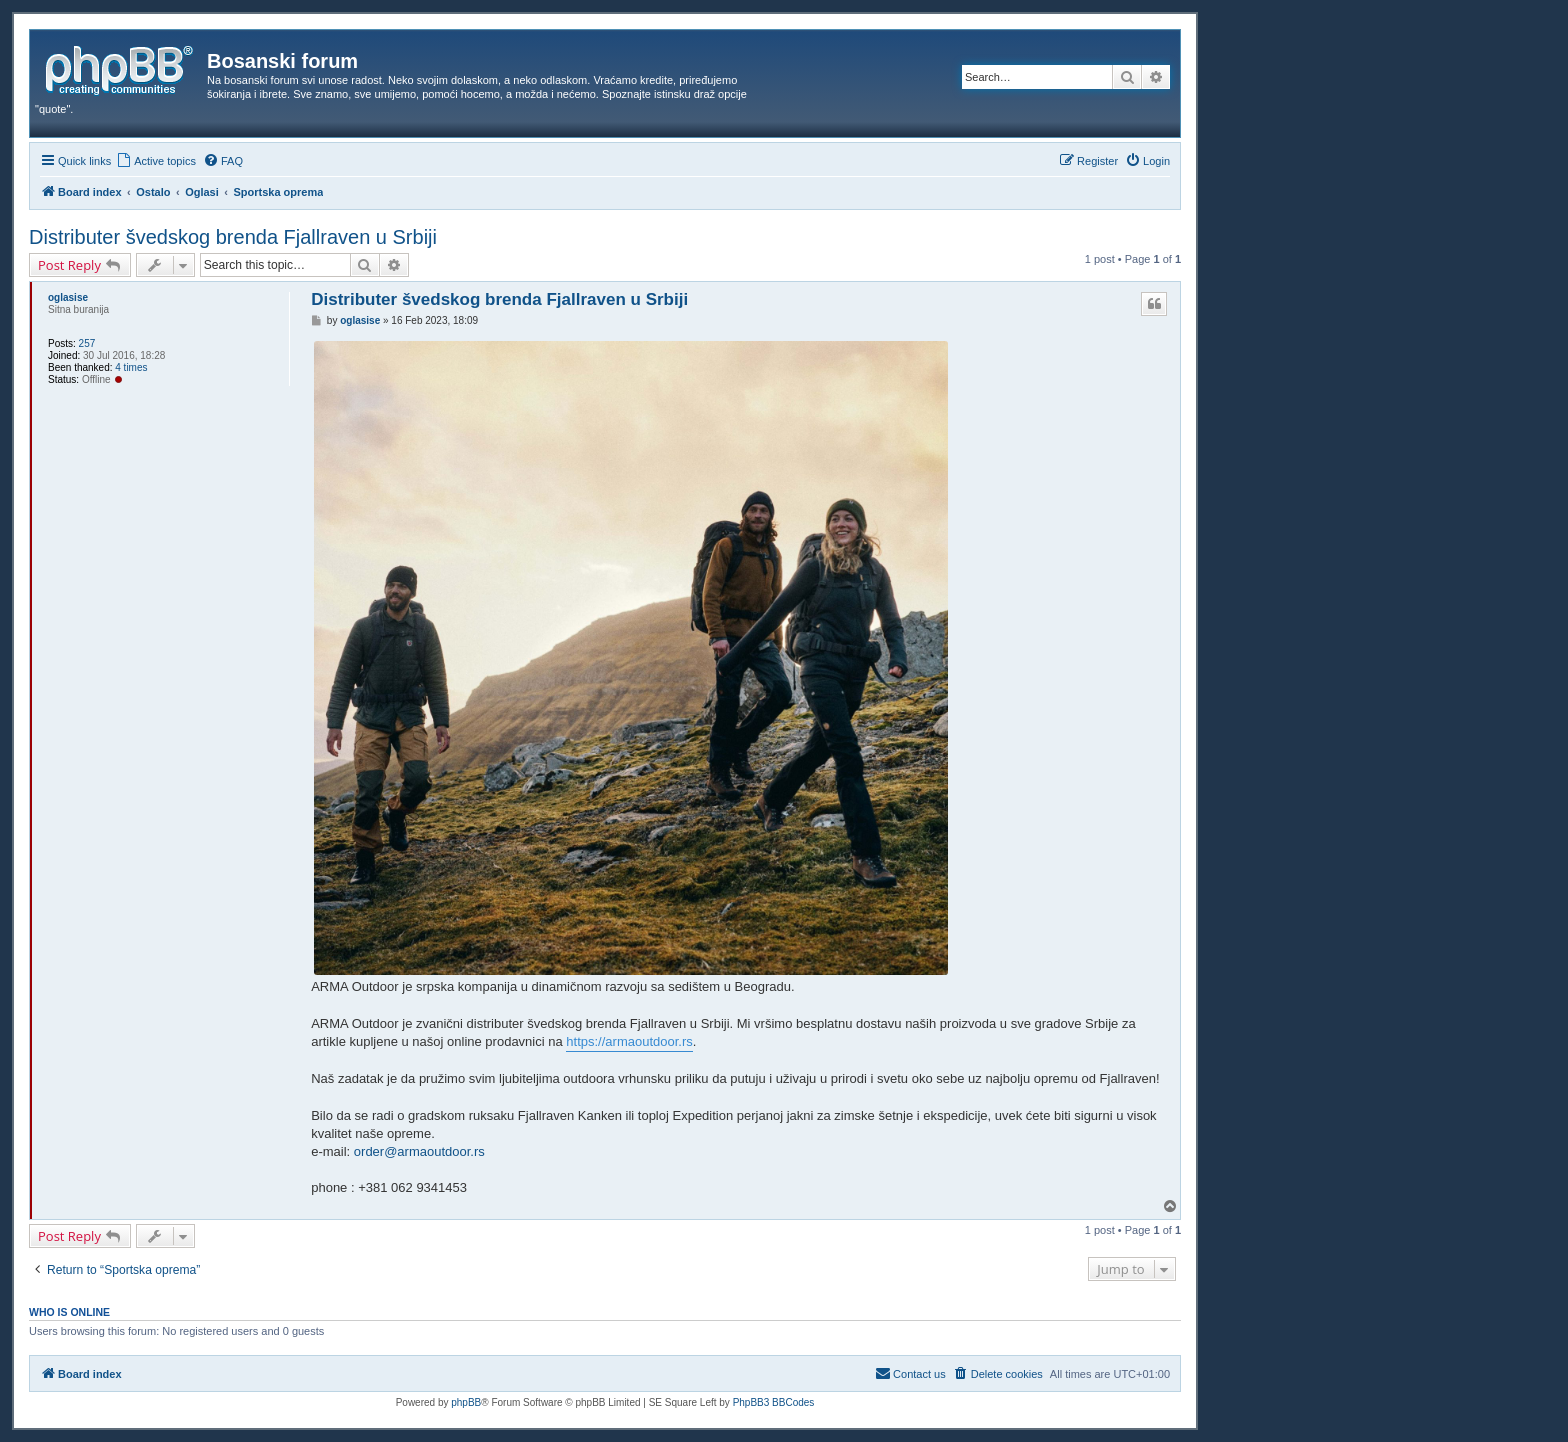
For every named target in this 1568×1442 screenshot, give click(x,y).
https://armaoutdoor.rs (629, 1041)
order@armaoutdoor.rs (419, 1151)
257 (87, 343)
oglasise (68, 297)
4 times (131, 367)
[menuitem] (156, 161)
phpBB (466, 1402)
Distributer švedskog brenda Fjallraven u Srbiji (233, 237)
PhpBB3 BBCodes (774, 1402)
